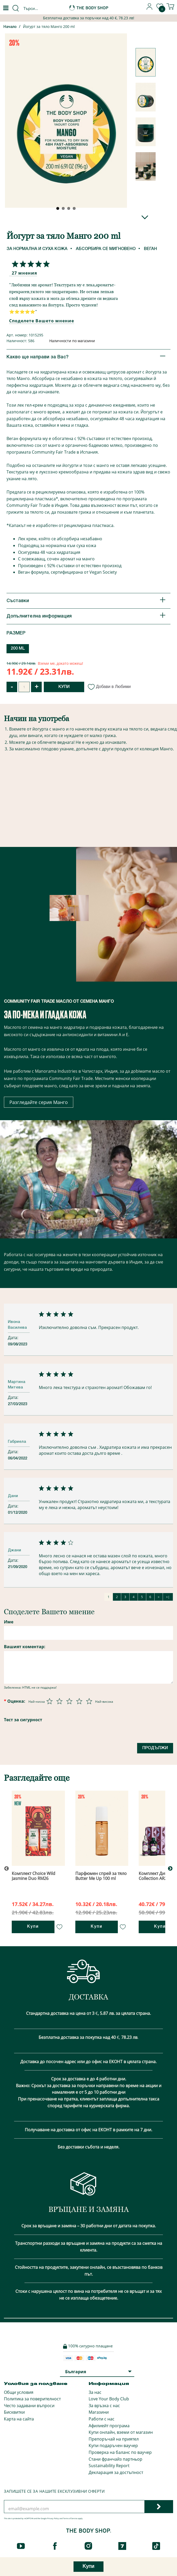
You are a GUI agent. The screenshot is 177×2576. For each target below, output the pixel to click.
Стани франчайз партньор (115, 2459)
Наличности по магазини (72, 340)
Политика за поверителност (32, 2399)
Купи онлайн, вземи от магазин (121, 2432)
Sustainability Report (109, 2465)
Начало (10, 27)
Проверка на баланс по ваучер (120, 2452)
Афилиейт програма (109, 2426)
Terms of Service (70, 2518)
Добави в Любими (109, 686)
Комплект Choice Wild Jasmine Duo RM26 (33, 1876)
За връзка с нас (104, 2405)
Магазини (99, 2412)
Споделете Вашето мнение (41, 321)
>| (168, 1597)
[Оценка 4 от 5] (79, 1701)
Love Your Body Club (109, 2399)
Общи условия (18, 2392)
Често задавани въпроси (29, 2405)
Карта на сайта (19, 2419)
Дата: (13, 1337)
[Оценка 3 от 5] (69, 1701)
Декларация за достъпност (116, 2472)
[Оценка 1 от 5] (49, 1701)
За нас (95, 2392)
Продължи (155, 1748)
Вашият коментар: (24, 1646)
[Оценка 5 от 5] (89, 1701)
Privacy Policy (53, 2518)
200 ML (18, 648)
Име (8, 1622)
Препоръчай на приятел (114, 2439)
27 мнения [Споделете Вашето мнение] (24, 273)
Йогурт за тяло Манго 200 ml (49, 26)
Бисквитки (14, 2412)
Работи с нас (101, 2419)
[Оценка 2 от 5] (59, 1701)
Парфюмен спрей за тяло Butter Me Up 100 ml (101, 1876)
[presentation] (43, 1749)
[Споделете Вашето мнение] (29, 263)
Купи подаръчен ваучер (113, 2445)
